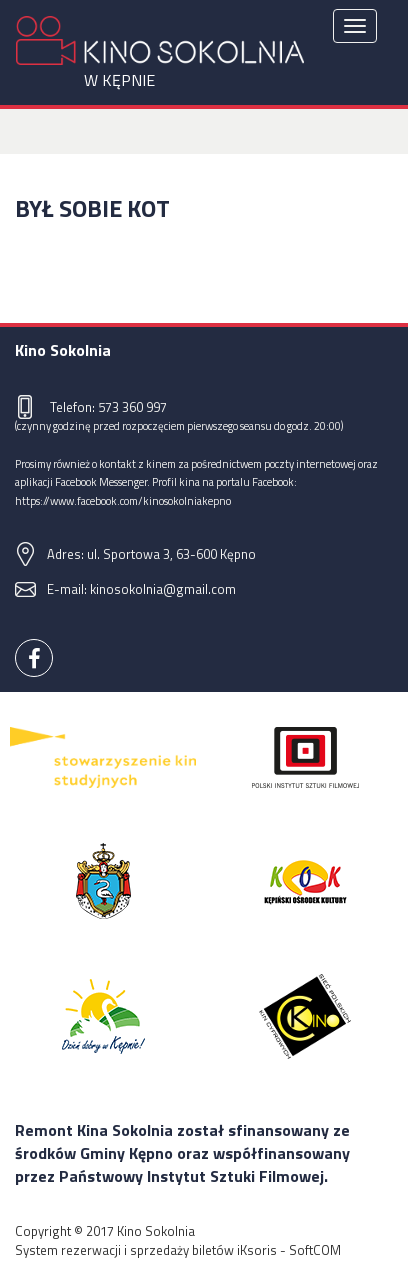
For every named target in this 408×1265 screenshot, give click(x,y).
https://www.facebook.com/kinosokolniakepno (123, 500)
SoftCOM (315, 1250)
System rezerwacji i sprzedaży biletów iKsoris (146, 1250)
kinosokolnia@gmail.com (163, 589)
